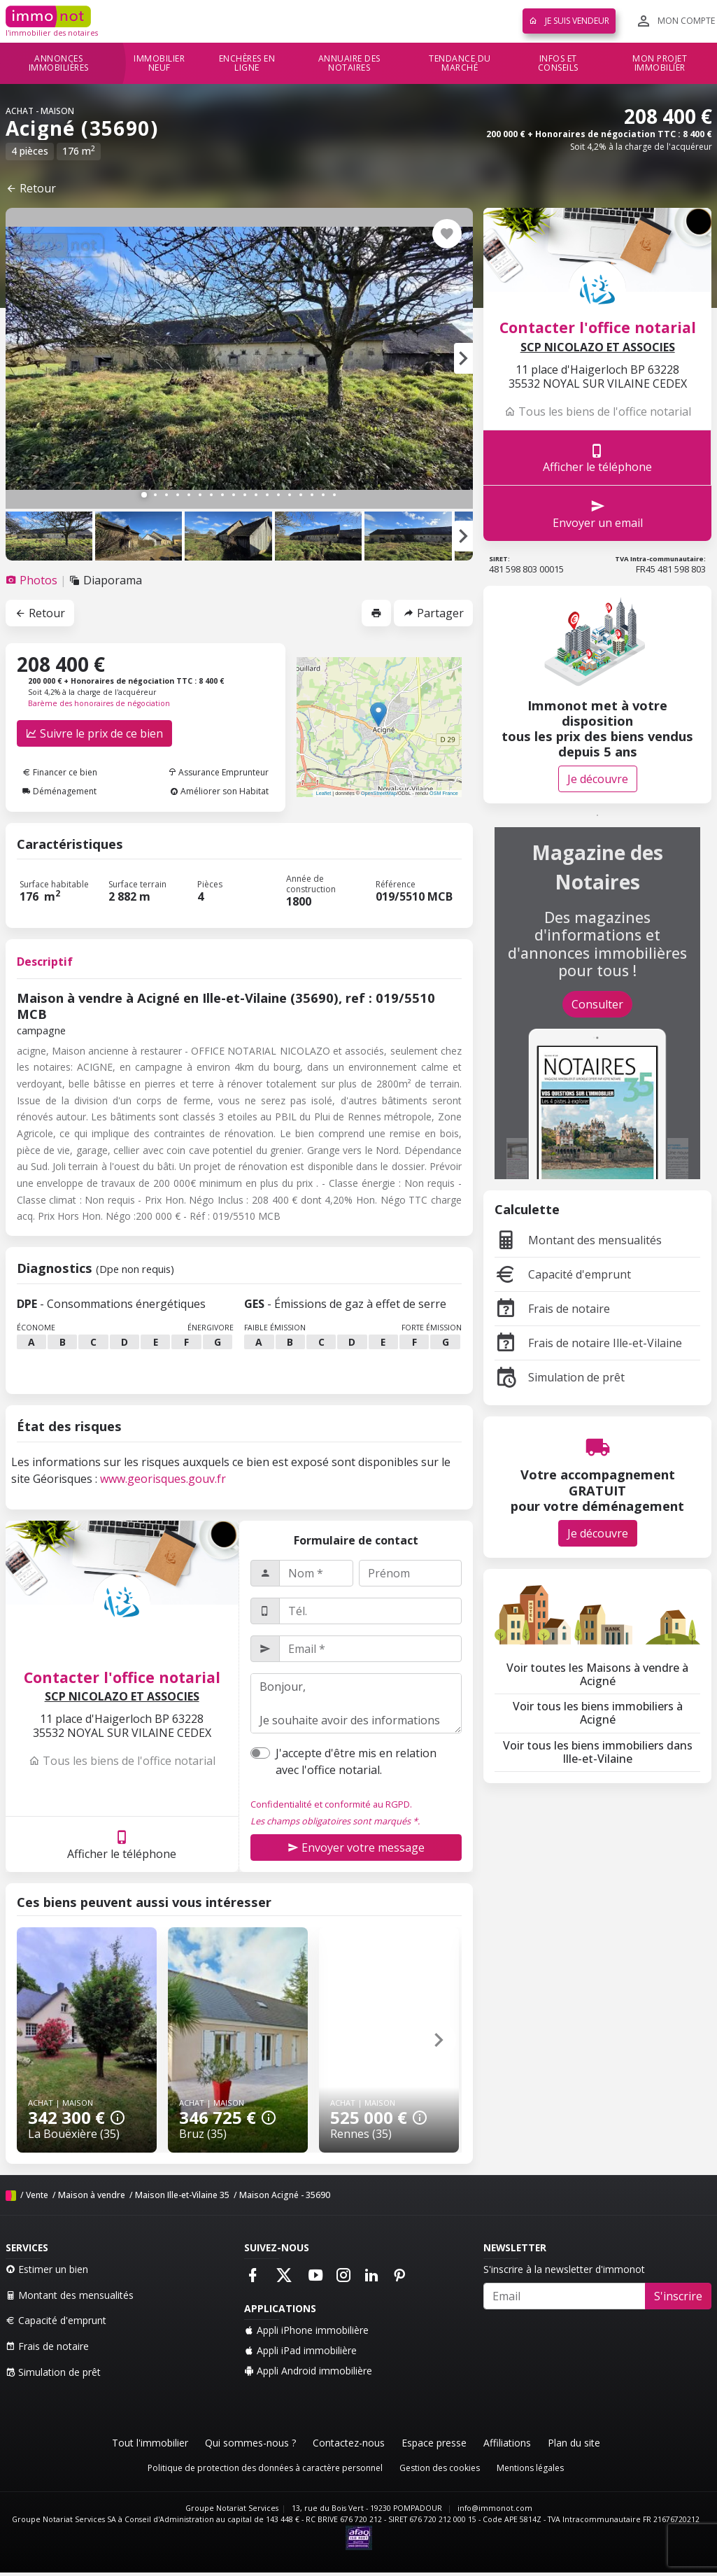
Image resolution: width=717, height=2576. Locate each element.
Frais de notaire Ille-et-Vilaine (588, 1343)
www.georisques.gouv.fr (163, 1478)
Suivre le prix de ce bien (94, 733)
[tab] (33, 580)
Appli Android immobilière (308, 2370)
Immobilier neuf (159, 63)
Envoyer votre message (356, 1847)
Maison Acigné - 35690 (284, 2195)
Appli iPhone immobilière (306, 2330)
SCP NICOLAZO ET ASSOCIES (122, 1696)
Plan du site (574, 2442)
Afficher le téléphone (121, 1844)
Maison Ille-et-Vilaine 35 (182, 2195)
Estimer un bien (47, 2269)
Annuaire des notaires (349, 63)
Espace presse (434, 2442)
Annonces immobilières (59, 63)
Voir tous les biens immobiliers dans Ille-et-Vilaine (598, 1752)
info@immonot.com (494, 2508)
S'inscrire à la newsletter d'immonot (564, 2269)
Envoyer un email (598, 513)
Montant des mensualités (578, 1240)
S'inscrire (678, 2296)
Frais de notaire (552, 1308)
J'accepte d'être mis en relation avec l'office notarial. (356, 1761)
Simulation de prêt (560, 1377)
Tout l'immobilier (150, 2442)
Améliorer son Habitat (219, 791)
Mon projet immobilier (659, 63)
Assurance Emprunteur (218, 772)
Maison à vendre (91, 2195)
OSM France (444, 793)
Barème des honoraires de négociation (99, 703)
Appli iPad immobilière (300, 2350)
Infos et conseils (558, 63)
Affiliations (507, 2442)
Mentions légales (530, 2468)
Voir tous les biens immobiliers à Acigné (598, 1712)
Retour (31, 188)
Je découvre (597, 779)
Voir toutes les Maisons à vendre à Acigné (597, 1674)
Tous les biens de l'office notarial (122, 1760)
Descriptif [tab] (45, 961)
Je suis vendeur (569, 21)
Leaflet (324, 793)
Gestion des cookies (439, 2468)
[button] (463, 358)
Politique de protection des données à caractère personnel (265, 2468)
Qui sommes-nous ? (250, 2442)
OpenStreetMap (379, 793)
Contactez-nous (349, 2442)
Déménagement (59, 791)
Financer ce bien (59, 772)
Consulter (597, 1004)
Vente (37, 2195)
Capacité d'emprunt (563, 1274)
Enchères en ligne (247, 63)
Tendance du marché (460, 63)
